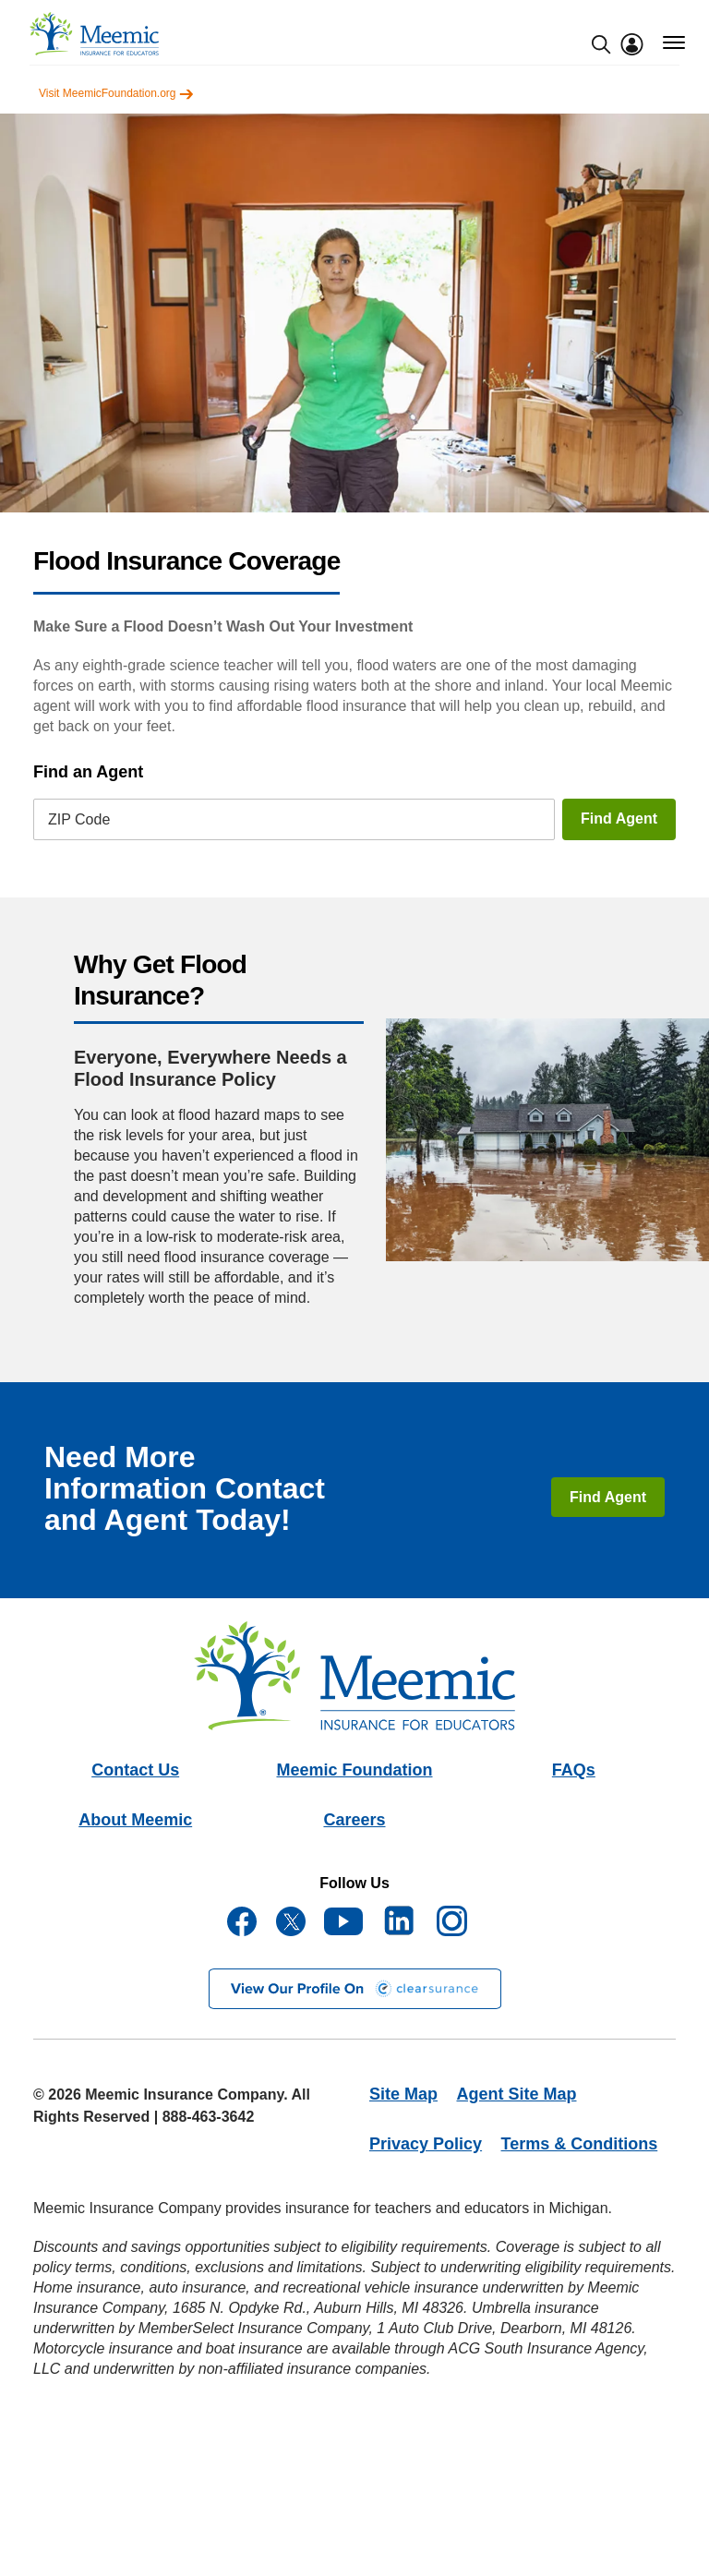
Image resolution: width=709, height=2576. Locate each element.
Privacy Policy (425, 2144)
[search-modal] (601, 44)
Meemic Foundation (354, 1770)
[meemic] (94, 33)
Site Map (403, 2094)
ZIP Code (79, 819)
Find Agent (619, 818)
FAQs (573, 1770)
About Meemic (135, 1820)
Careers (354, 1820)
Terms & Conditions (579, 2144)
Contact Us (135, 1770)
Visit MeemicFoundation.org (116, 93)
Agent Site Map (516, 2094)
